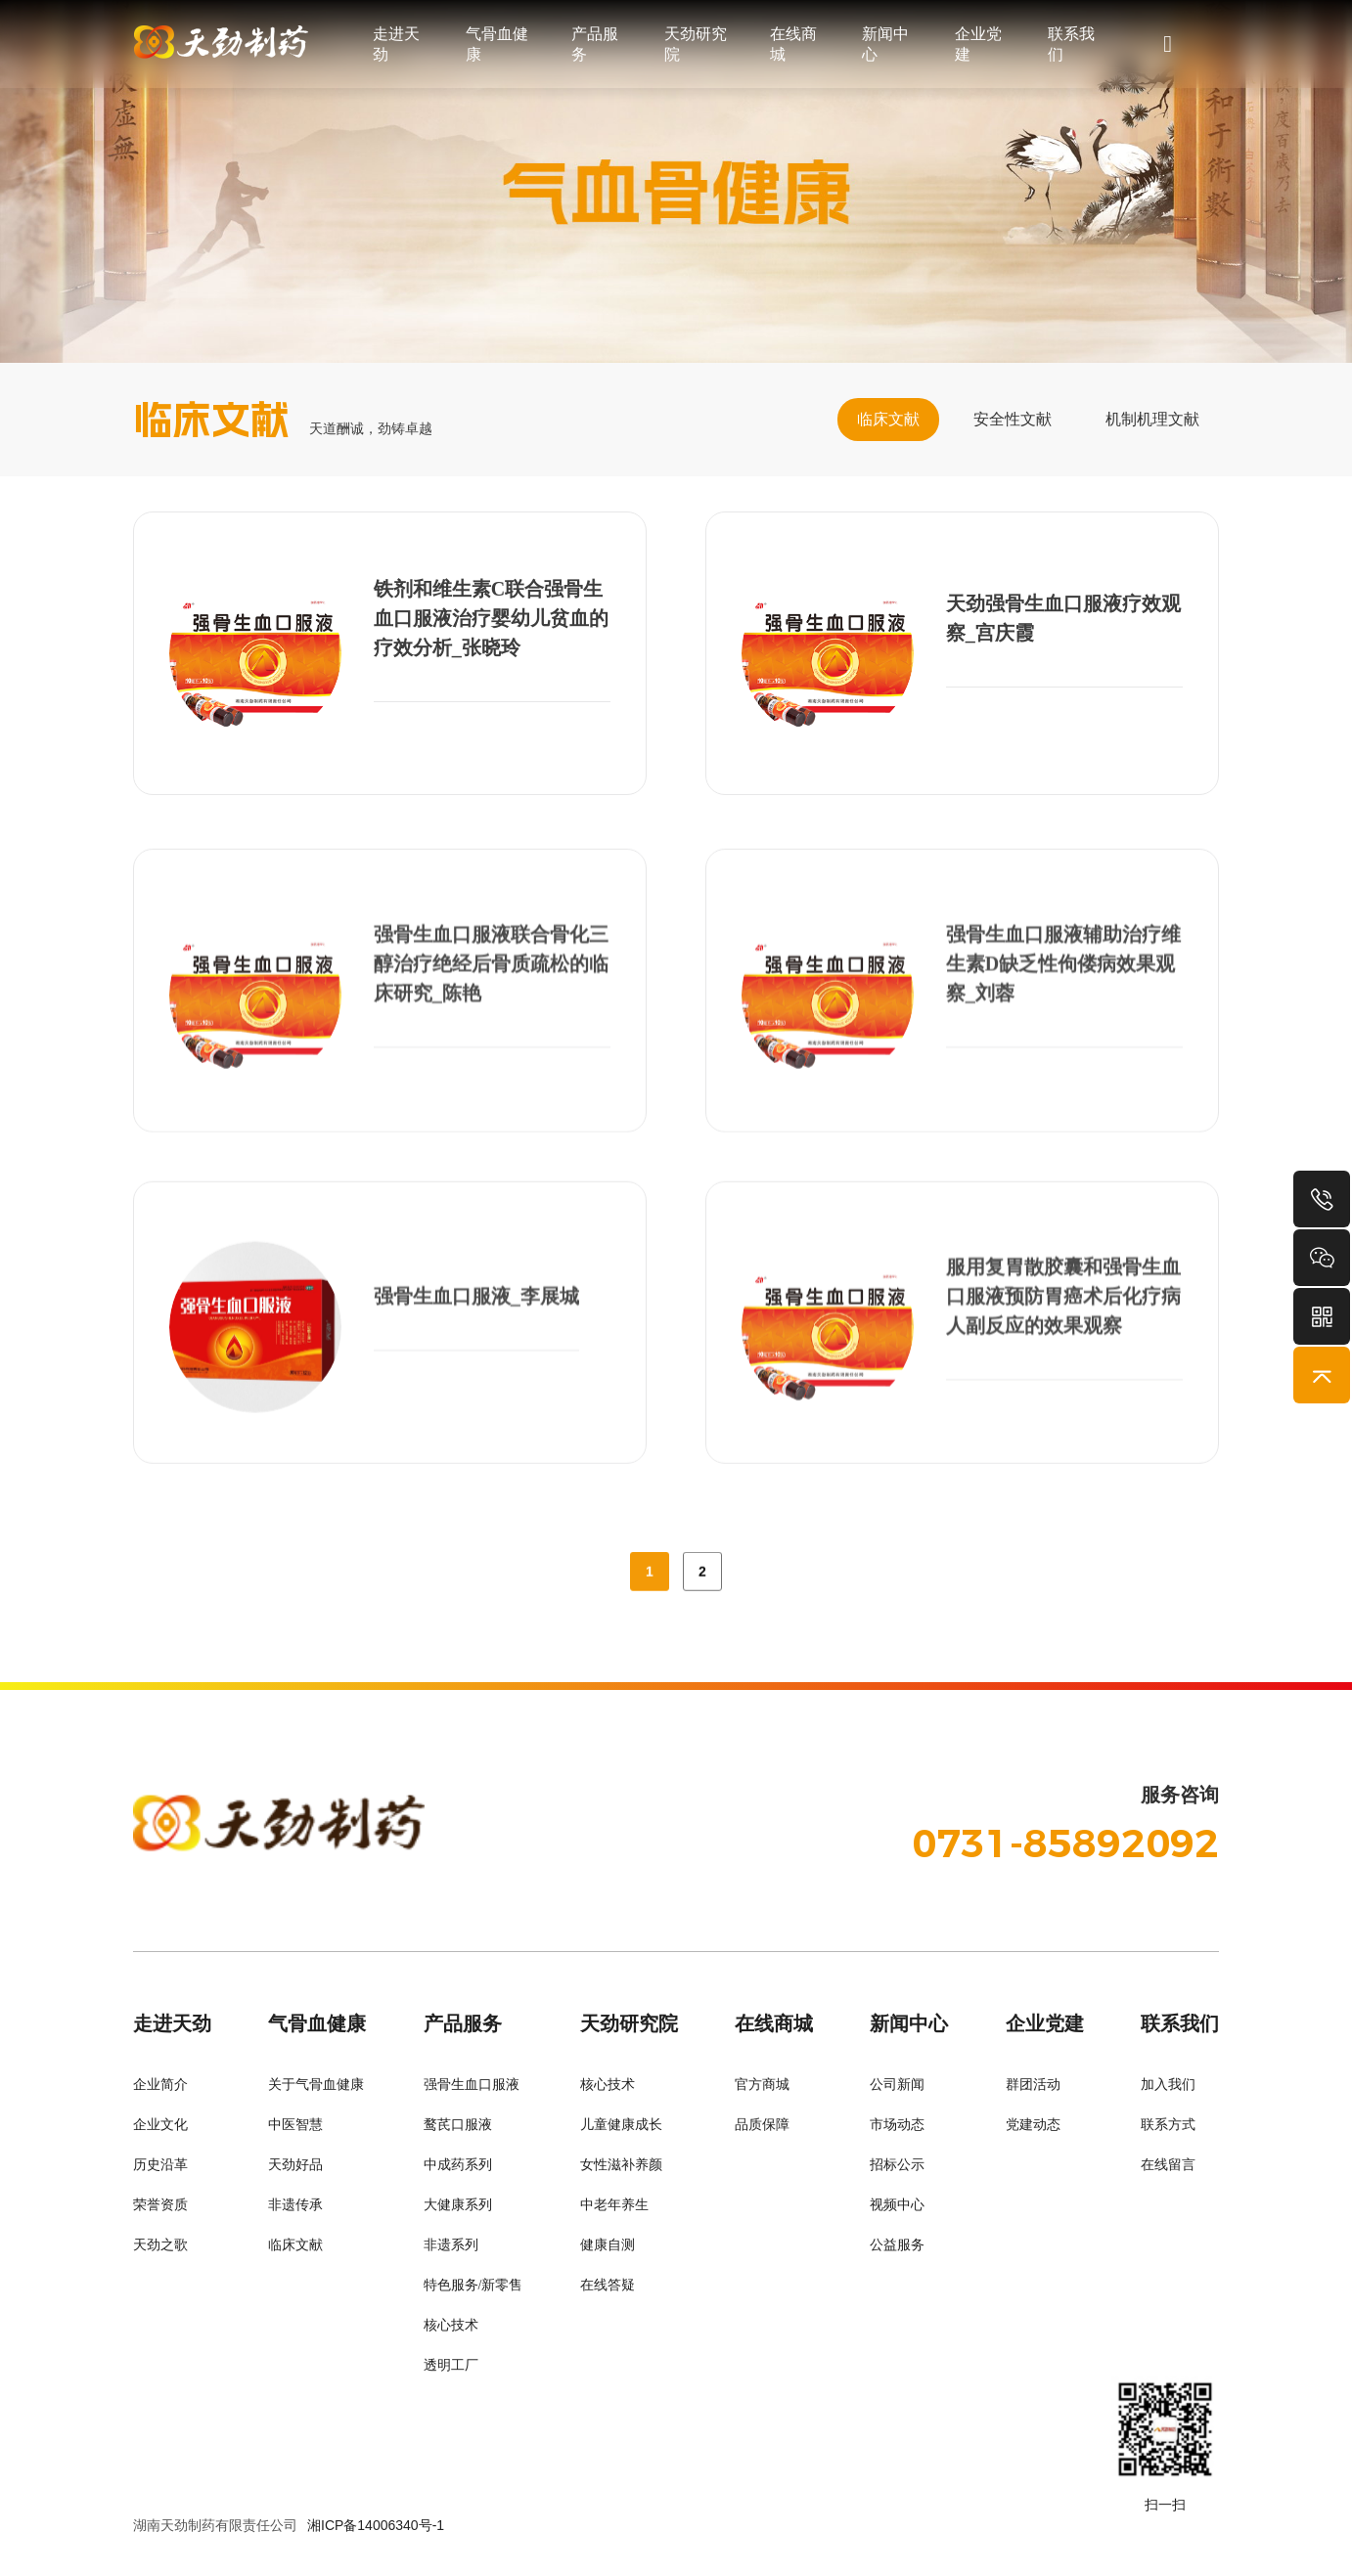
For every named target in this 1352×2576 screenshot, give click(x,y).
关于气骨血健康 (316, 2084)
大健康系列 (458, 2205)
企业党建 (978, 44)
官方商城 (762, 2084)
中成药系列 (458, 2164)
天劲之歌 (160, 2245)
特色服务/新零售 (473, 2285)
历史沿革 (160, 2164)
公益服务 (897, 2245)
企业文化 (160, 2124)
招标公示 (897, 2164)
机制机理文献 (1152, 419)
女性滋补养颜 (621, 2164)
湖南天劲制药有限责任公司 (215, 2525)
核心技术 (451, 2325)
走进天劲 (396, 44)
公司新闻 (897, 2084)
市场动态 (897, 2124)
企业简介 (160, 2084)
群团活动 (1033, 2084)
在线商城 (793, 44)
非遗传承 (295, 2205)
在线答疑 (607, 2285)
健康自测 (607, 2245)
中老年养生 (614, 2205)
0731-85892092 (1065, 1843)
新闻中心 (885, 44)
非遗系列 (451, 2245)
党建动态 (1033, 2124)
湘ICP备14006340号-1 (375, 2525)
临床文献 (888, 419)
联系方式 (1168, 2124)
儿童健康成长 (621, 2124)
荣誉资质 (160, 2205)
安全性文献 (1012, 419)
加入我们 (1168, 2084)
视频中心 (897, 2205)
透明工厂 (451, 2365)
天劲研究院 (695, 44)
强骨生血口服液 (471, 2084)
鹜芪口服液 (458, 2124)
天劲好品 (295, 2164)
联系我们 (1071, 44)
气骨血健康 (497, 44)
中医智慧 (295, 2124)
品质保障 (762, 2124)
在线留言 (1168, 2164)
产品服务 (594, 44)
